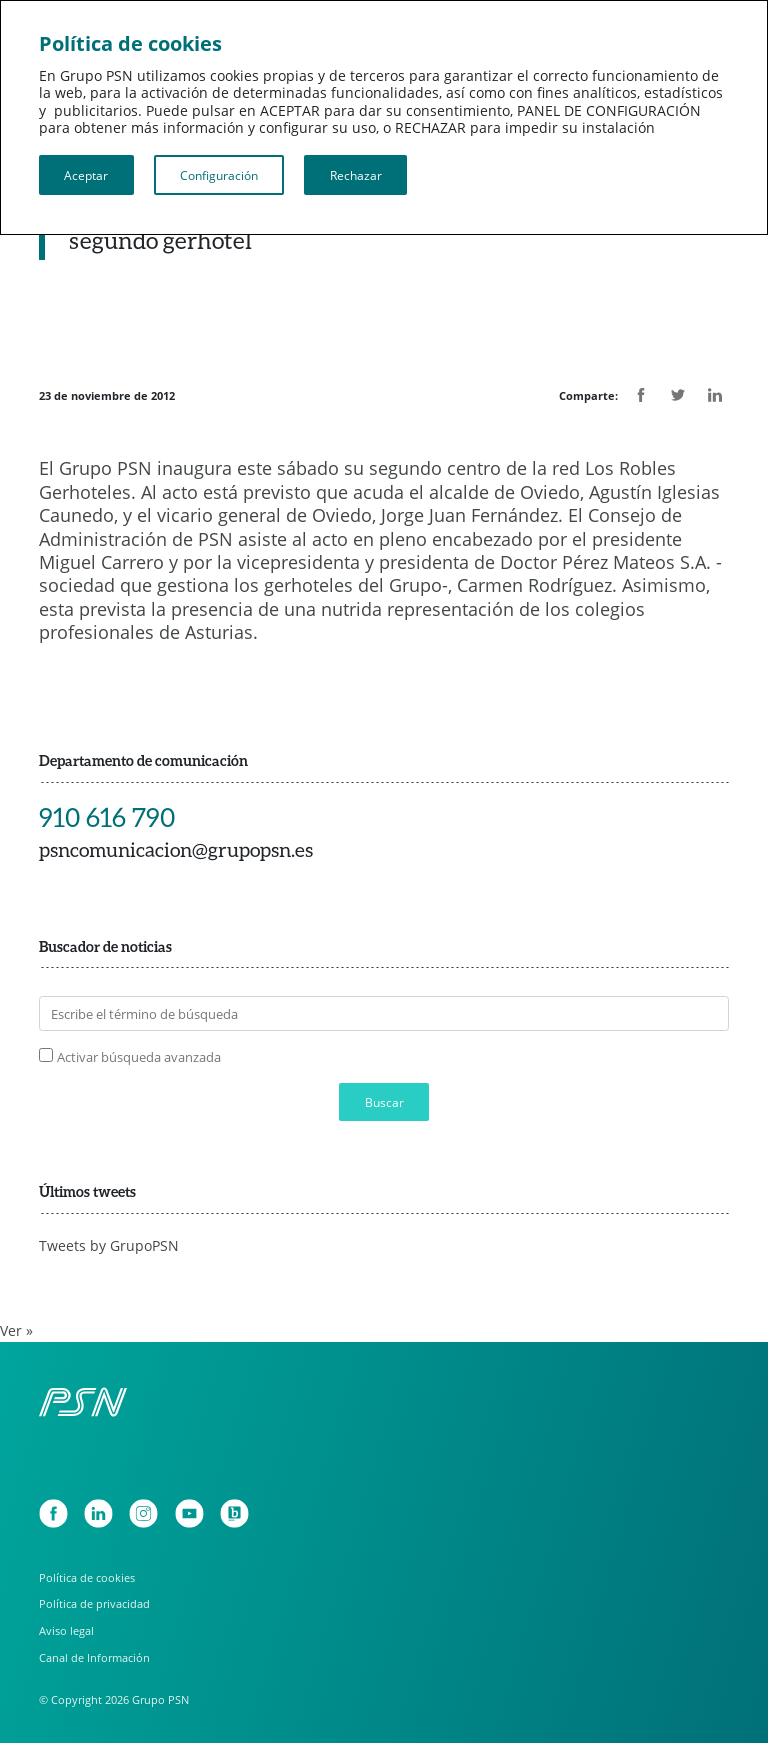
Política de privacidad (94, 1603)
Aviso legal (66, 1630)
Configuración (219, 175)
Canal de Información (94, 1657)
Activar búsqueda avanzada (139, 1057)
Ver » (16, 1331)
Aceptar (86, 175)
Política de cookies (87, 1577)
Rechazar (356, 175)
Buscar (384, 1102)
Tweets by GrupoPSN (109, 1246)
